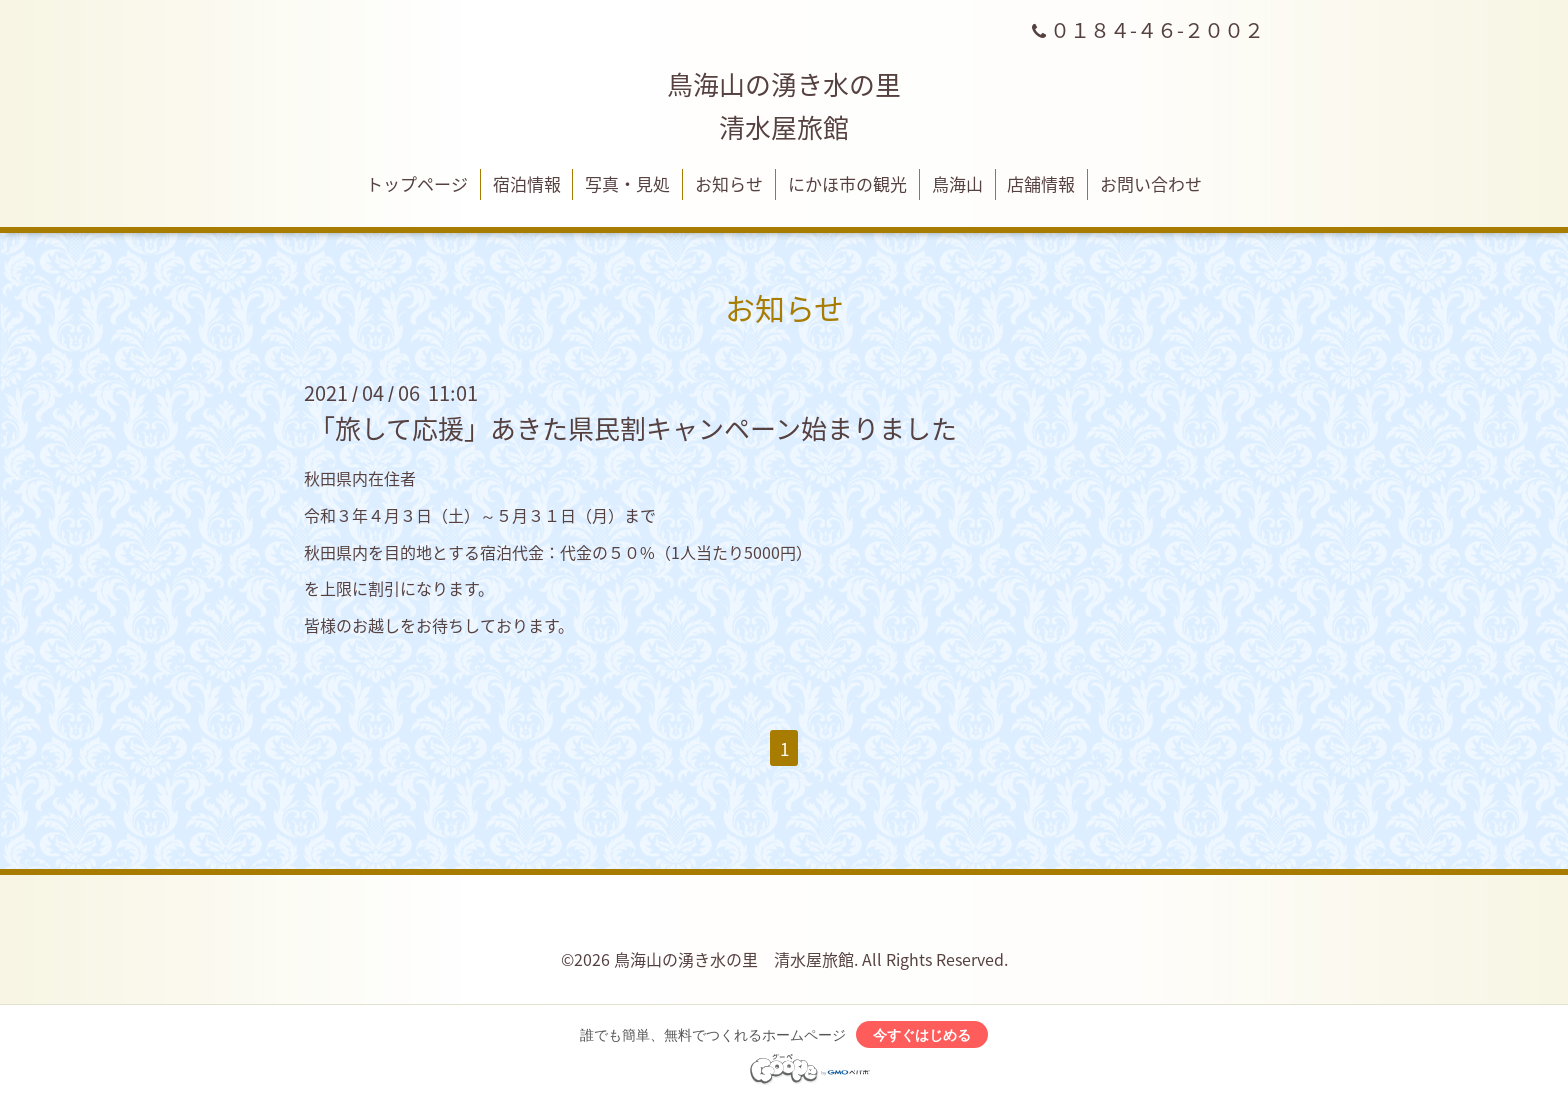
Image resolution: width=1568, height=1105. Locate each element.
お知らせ (729, 183)
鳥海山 (957, 183)
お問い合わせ (1151, 183)
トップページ (417, 183)
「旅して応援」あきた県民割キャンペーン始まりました (633, 428)
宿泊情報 (527, 183)
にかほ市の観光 (847, 183)
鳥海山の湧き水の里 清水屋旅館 (734, 959)
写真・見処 (627, 183)
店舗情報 (1041, 183)
